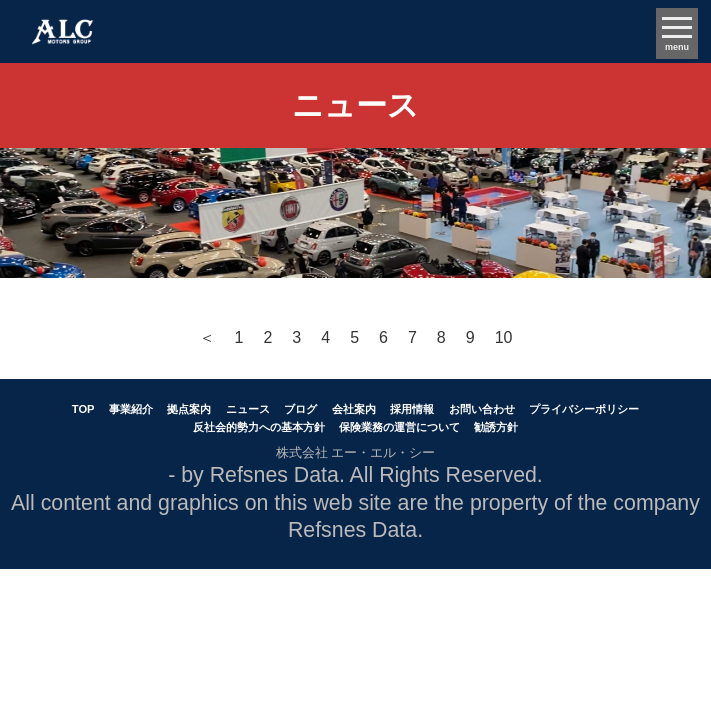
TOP (83, 409)
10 (504, 337)
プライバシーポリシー (584, 409)
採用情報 (412, 409)
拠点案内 (189, 409)
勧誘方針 (496, 427)
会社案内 (354, 409)
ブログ (300, 409)
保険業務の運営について (399, 427)
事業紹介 (131, 409)
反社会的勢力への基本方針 (259, 427)
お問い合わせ (482, 409)
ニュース (248, 409)
